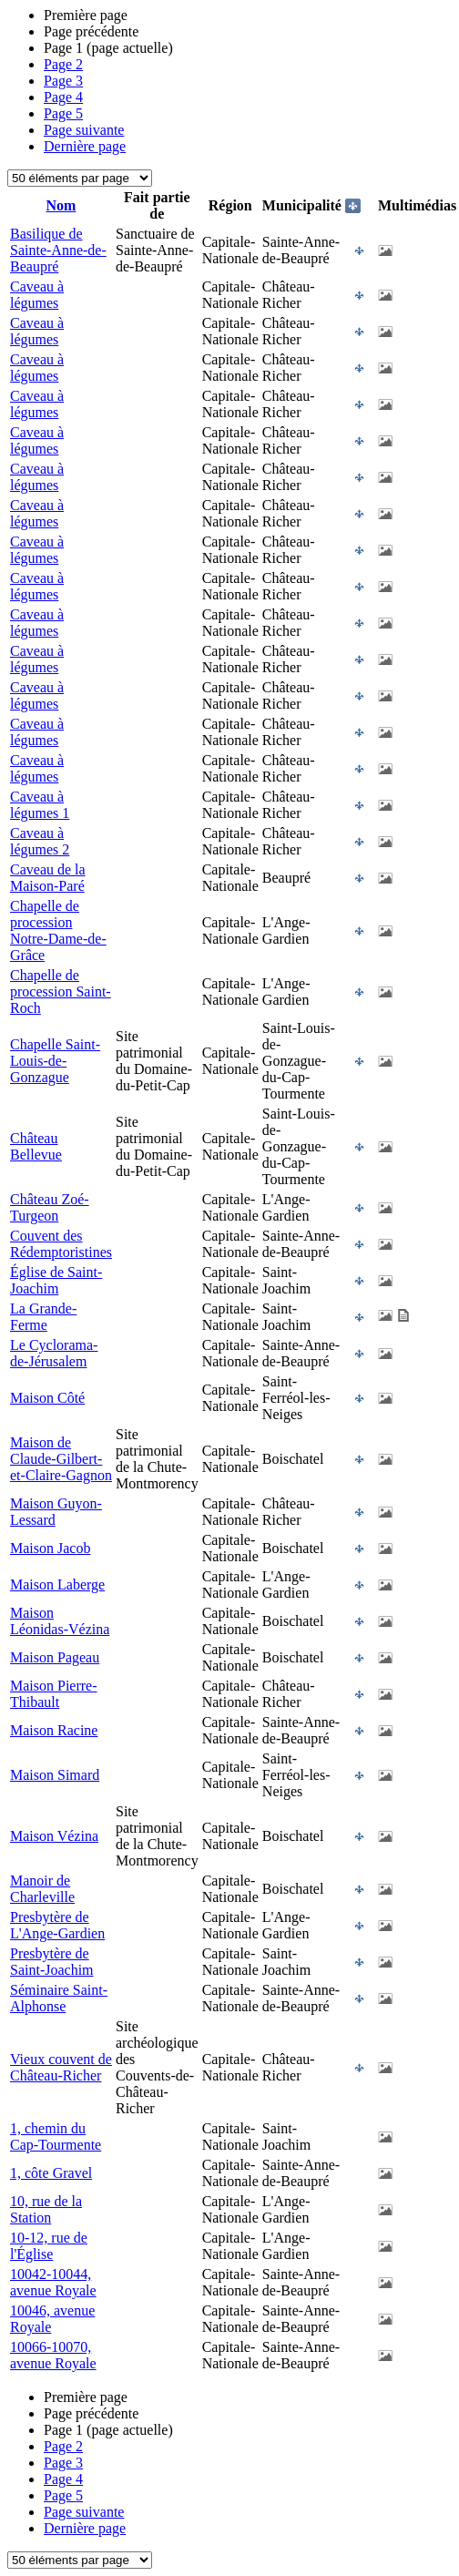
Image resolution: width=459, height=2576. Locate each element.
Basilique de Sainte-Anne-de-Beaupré (58, 250)
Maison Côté (47, 1398)
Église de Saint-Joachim (56, 1280)
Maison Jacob (50, 1548)
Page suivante (84, 130)
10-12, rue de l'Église (48, 2246)
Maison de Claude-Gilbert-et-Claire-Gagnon (61, 1459)
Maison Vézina (54, 1836)
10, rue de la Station (46, 2209)
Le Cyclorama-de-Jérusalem (53, 1353)
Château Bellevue (36, 1146)
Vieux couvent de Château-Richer (61, 2067)
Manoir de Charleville (42, 1889)
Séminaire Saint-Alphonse (58, 1998)
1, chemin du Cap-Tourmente (55, 2136)
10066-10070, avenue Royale (53, 2355)
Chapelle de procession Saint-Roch (60, 991)
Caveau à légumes (37, 295)
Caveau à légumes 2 (39, 841)
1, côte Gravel (51, 2173)
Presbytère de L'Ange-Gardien (57, 1925)
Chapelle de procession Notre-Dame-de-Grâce (58, 930)
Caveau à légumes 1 (39, 805)
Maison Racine (53, 1730)
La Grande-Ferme (43, 1317)
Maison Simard (54, 1775)
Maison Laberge (57, 1584)
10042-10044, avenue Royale (53, 2282)
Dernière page (85, 146)
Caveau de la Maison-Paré (48, 878)
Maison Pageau (54, 1657)
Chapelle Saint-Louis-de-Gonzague (55, 1061)
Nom (61, 205)
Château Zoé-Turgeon (49, 1207)
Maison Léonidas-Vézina (59, 1621)
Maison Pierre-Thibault (53, 1694)
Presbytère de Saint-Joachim (52, 1962)
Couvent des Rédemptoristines (61, 1244)
